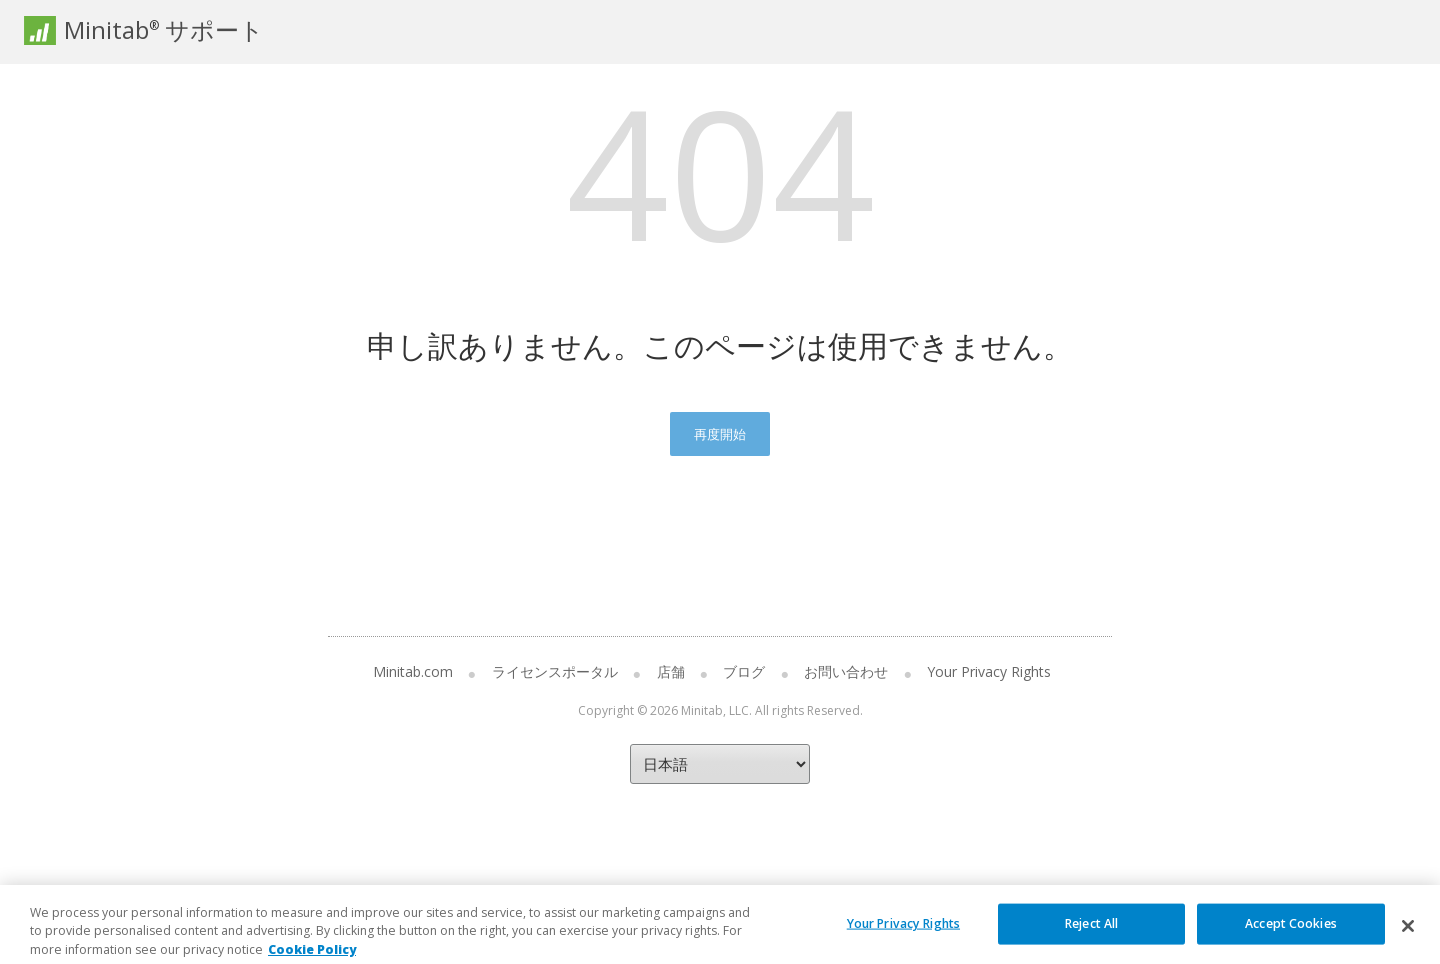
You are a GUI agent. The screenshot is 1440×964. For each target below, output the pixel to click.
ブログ (744, 671)
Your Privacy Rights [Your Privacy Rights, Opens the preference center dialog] (903, 938)
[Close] (1408, 941)
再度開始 (720, 434)
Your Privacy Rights (989, 671)
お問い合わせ (846, 671)
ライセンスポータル (555, 671)
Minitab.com (413, 671)
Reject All (1091, 938)
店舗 (671, 671)
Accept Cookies (1291, 938)
